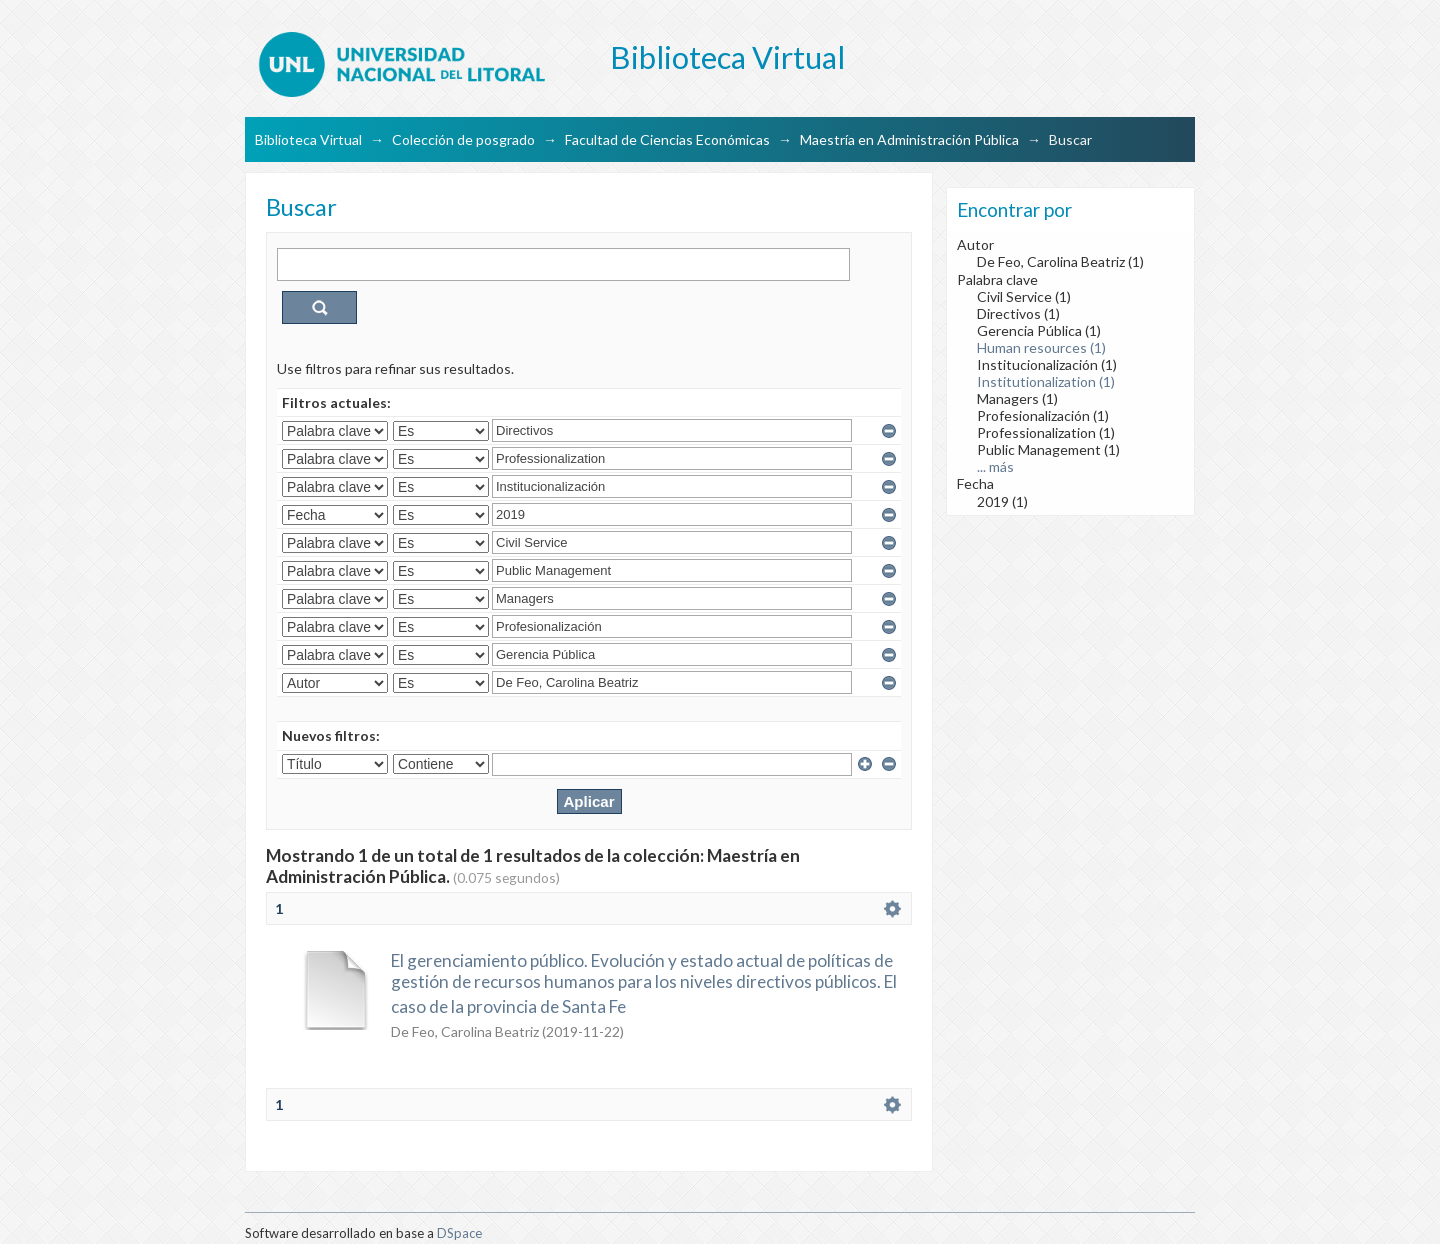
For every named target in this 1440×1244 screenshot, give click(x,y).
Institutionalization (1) (1046, 381)
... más (995, 466)
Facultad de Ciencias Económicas (667, 139)
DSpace (459, 1233)
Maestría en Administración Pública (909, 139)
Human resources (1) (1041, 347)
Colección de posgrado (463, 139)
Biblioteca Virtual (308, 139)
